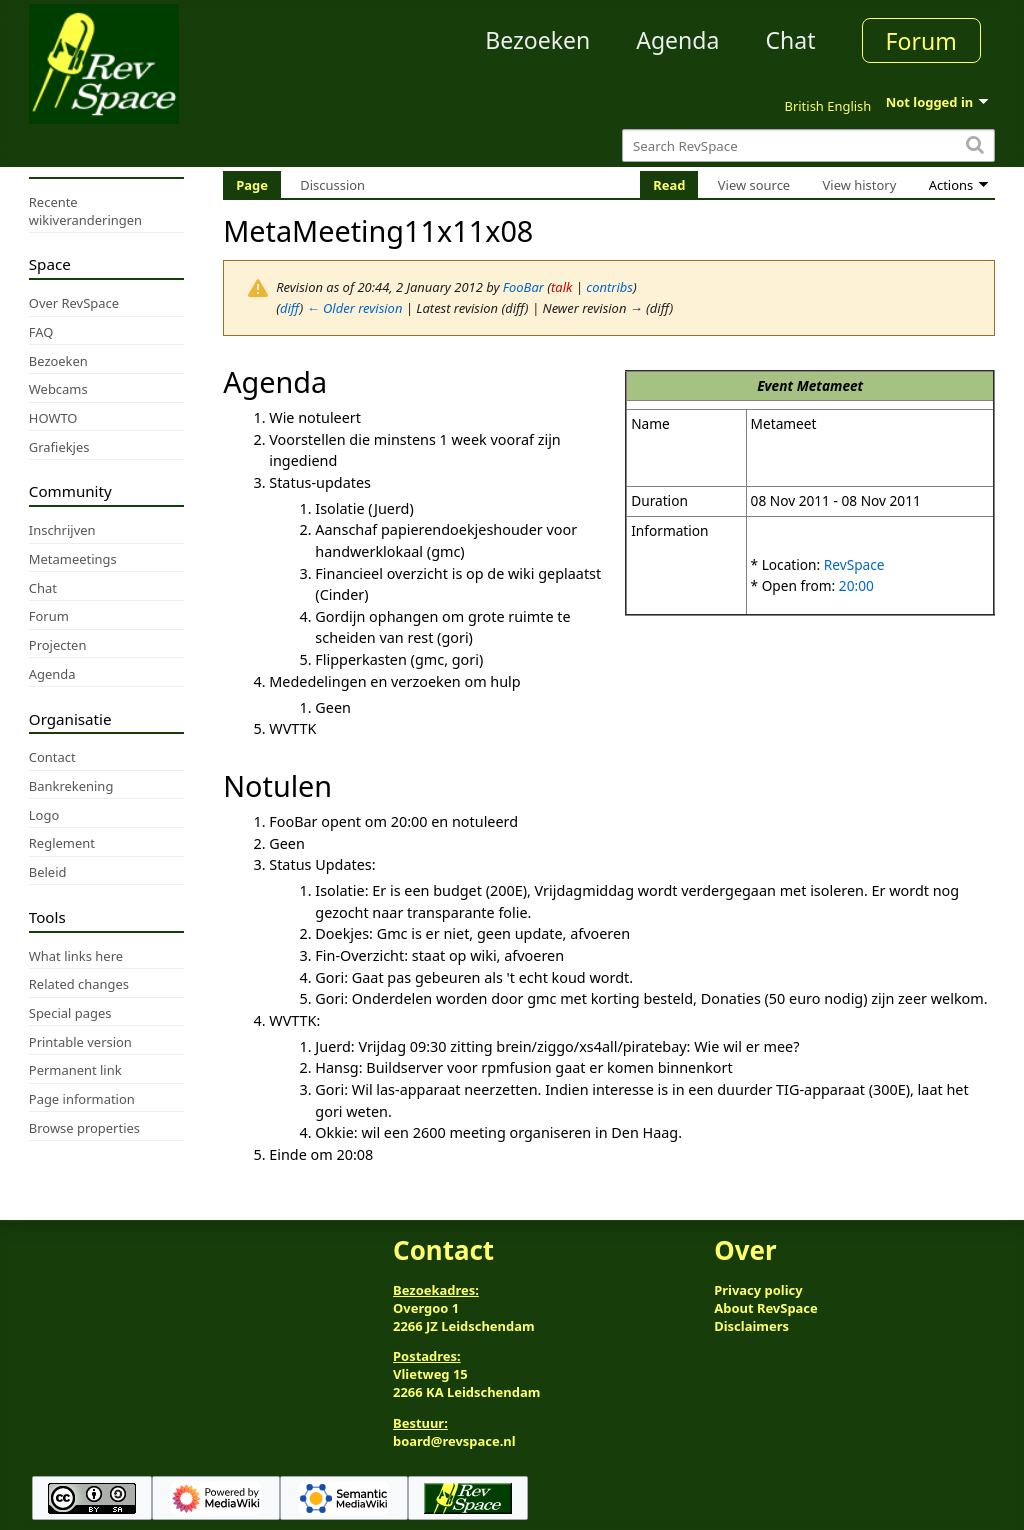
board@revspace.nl (454, 1441)
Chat (790, 40)
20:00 (856, 585)
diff (290, 308)
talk (561, 287)
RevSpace (854, 564)
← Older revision (355, 308)
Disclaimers (751, 1326)
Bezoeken (537, 40)
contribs (609, 287)
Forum (921, 41)
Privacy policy (758, 1290)
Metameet (830, 385)
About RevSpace (766, 1308)
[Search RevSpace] (808, 145)
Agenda (677, 40)
